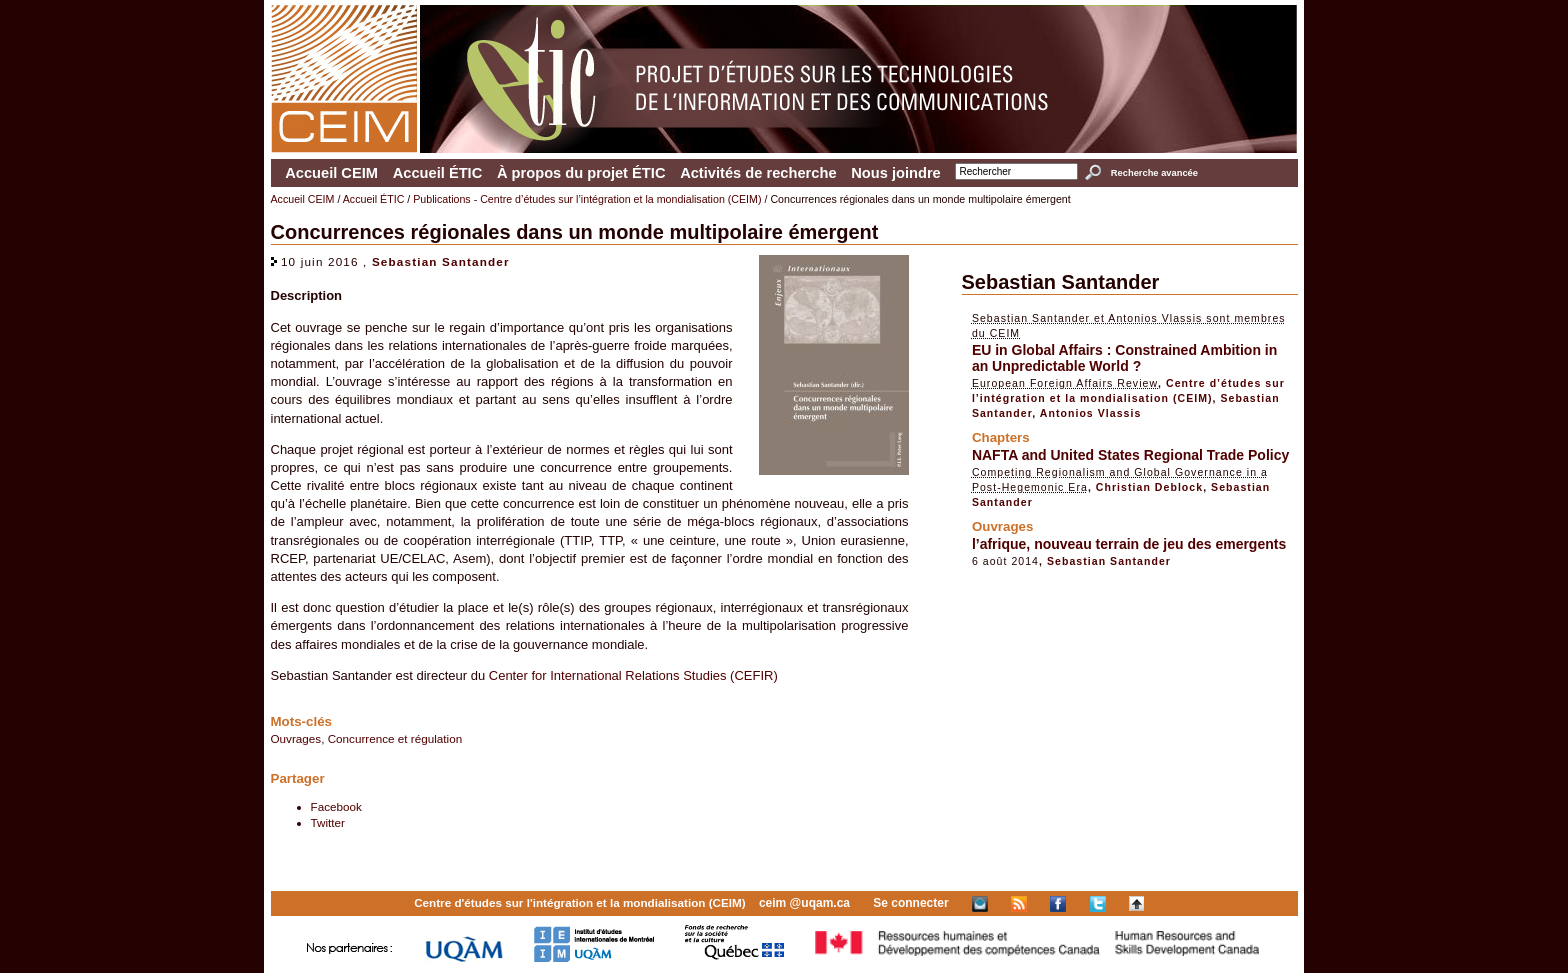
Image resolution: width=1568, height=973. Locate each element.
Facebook (336, 806)
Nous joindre (896, 173)
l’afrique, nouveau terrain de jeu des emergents (1129, 544)
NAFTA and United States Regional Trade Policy (1130, 455)
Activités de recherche (758, 173)
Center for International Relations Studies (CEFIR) (633, 675)
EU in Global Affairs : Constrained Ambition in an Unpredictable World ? (1124, 358)
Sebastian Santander (441, 261)
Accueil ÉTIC (438, 173)
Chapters (1001, 437)
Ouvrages (296, 738)
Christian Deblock (1149, 487)
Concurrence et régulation (395, 738)
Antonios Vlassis (1091, 413)
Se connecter (910, 903)
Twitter (328, 822)
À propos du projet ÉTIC (581, 173)
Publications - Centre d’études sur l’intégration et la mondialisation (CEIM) (587, 199)
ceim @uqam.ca (804, 903)
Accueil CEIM (331, 173)
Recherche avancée (1154, 173)
